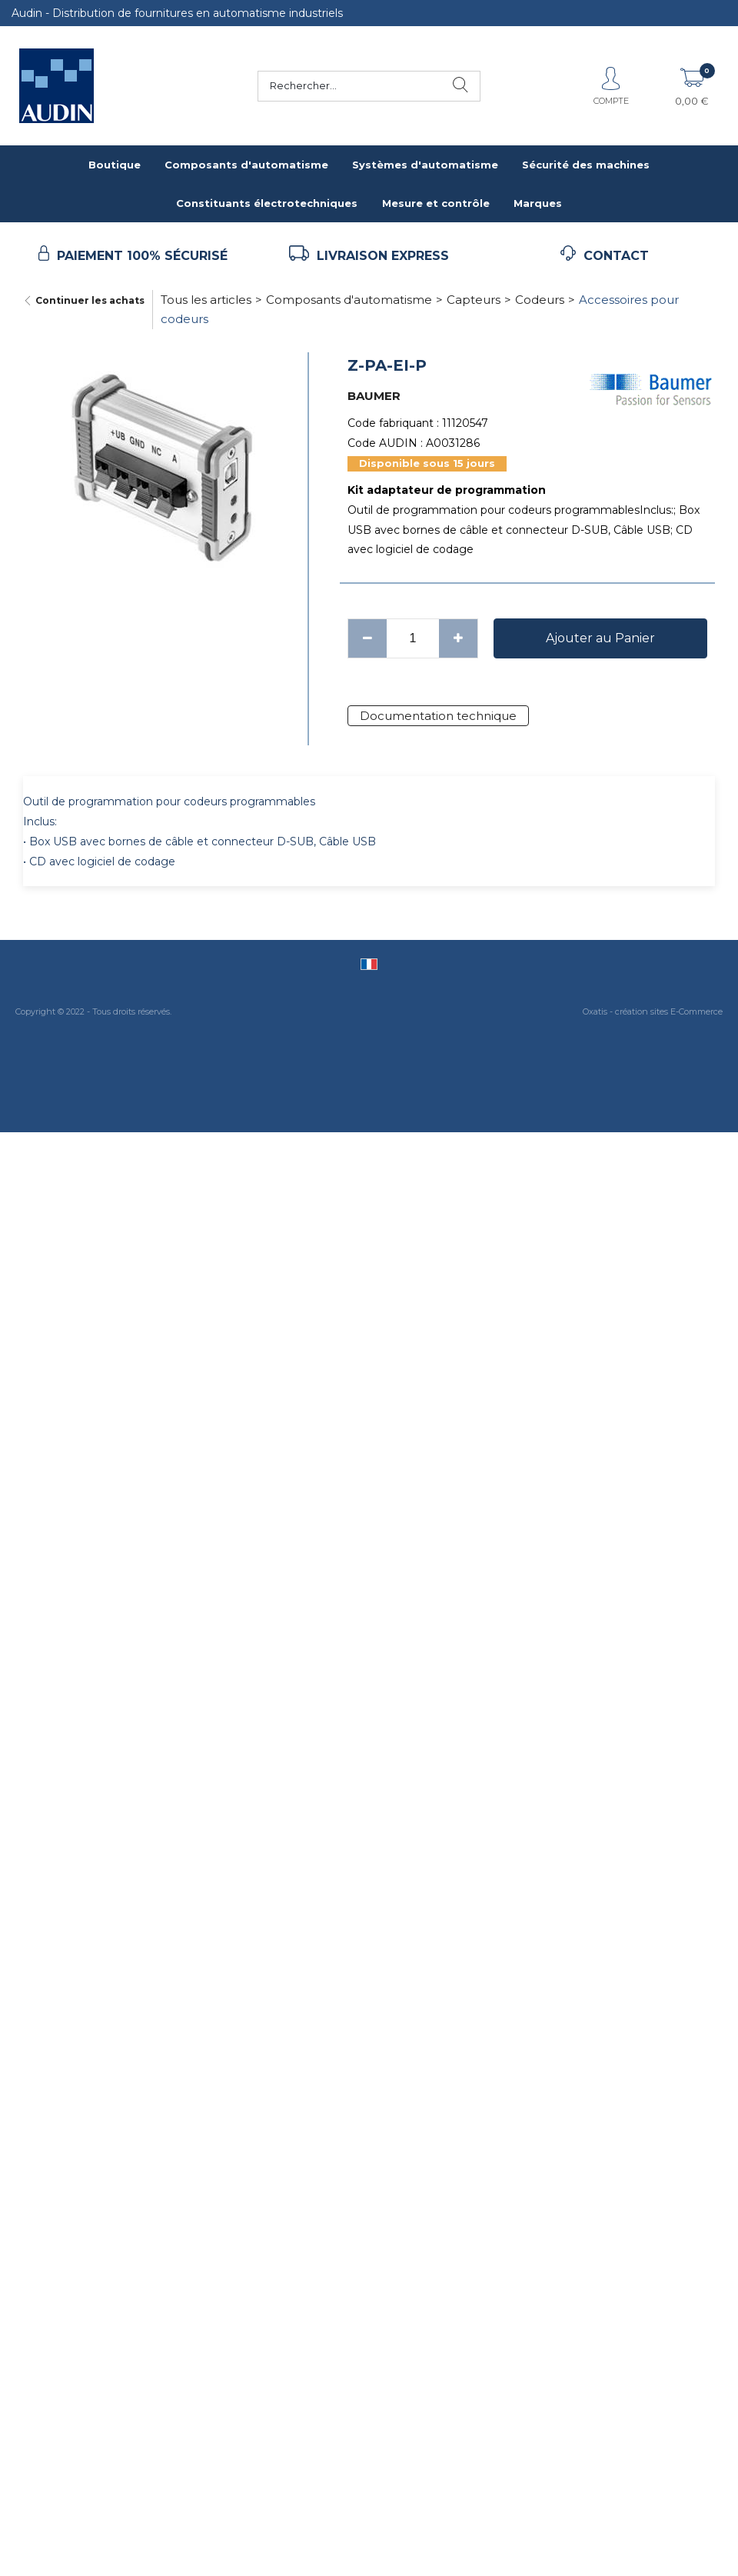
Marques (538, 203)
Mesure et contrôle (436, 203)
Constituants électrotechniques (266, 203)
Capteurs (473, 299)
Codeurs (539, 299)
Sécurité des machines (586, 164)
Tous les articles (206, 299)
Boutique (114, 164)
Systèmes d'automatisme (425, 164)
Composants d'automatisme (246, 164)
